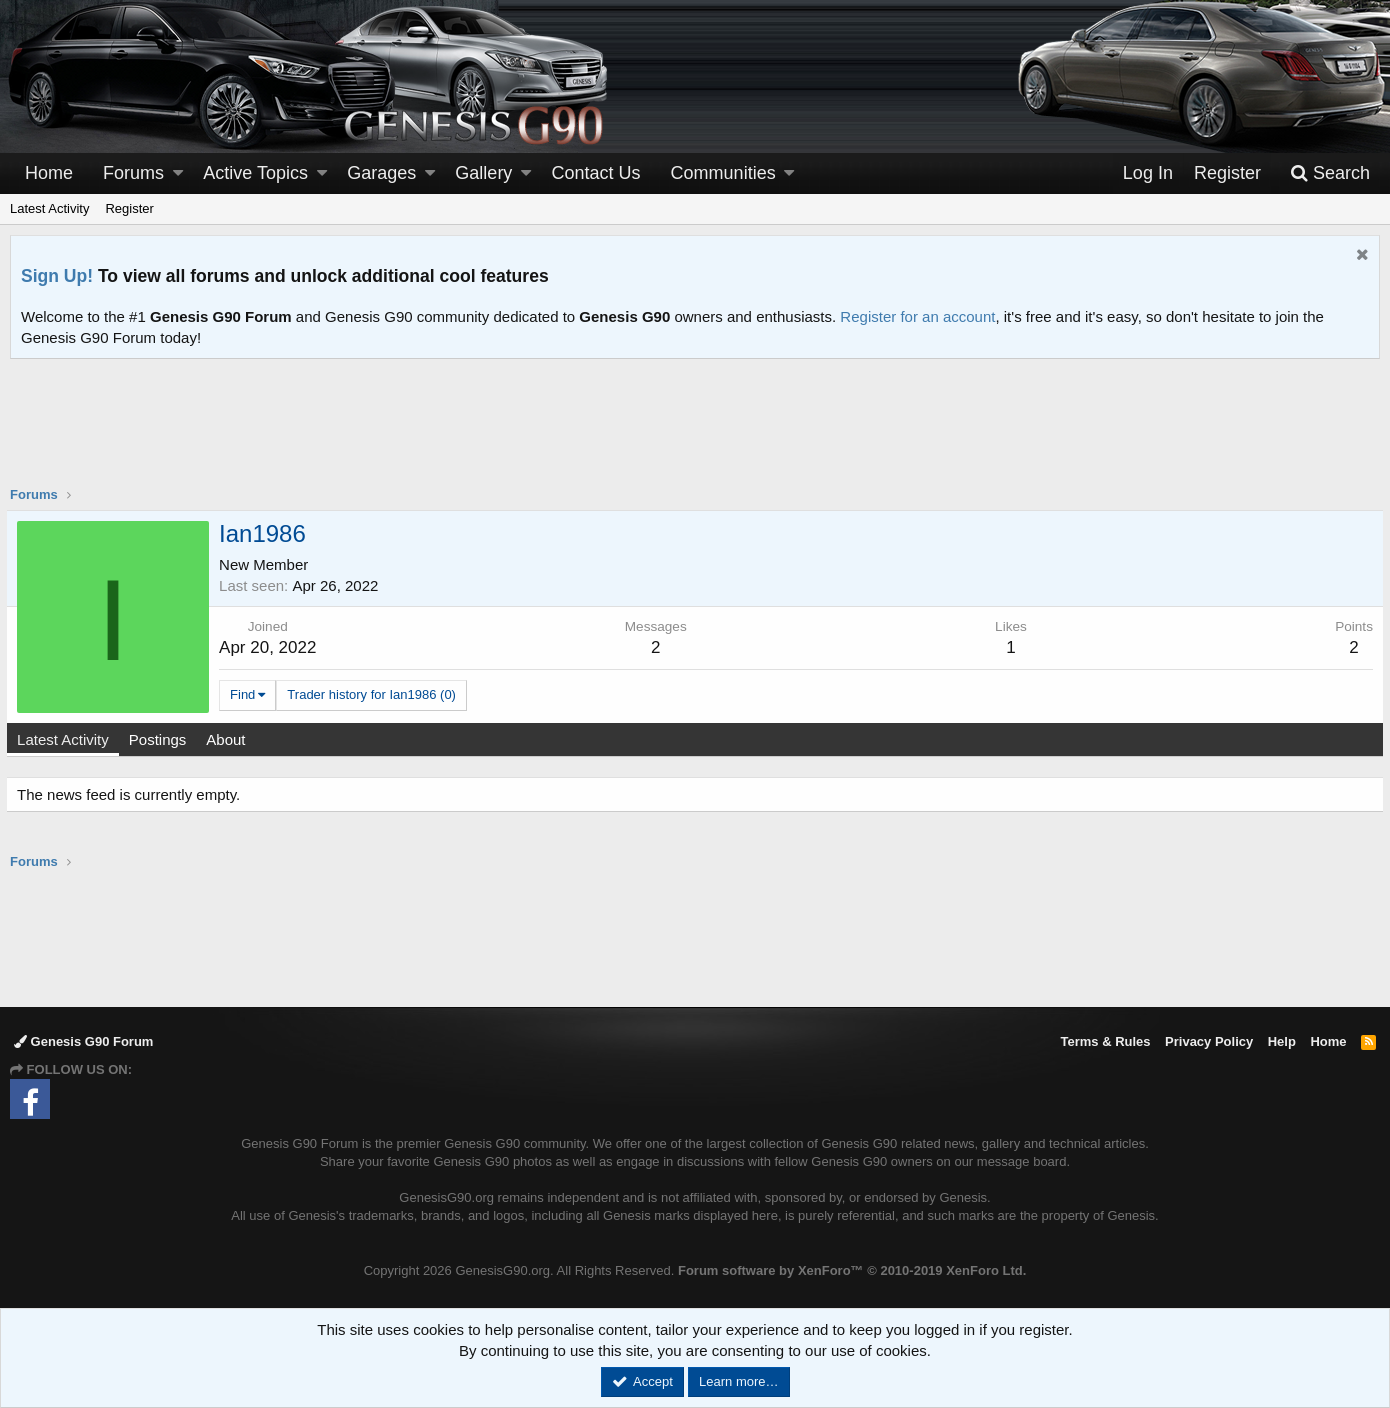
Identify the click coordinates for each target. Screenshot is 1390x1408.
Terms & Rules (1105, 1041)
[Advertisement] (695, 435)
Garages (381, 173)
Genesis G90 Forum (83, 1041)
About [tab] (229, 739)
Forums (133, 173)
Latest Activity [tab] (67, 739)
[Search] (1330, 173)
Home (49, 173)
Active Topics (255, 173)
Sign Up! (57, 276)
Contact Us (596, 173)
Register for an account (917, 316)
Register (129, 208)
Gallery (483, 173)
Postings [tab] (162, 739)
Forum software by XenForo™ (852, 1270)
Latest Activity (49, 208)
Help (1282, 1041)
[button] (178, 173)
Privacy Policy (1209, 1041)
